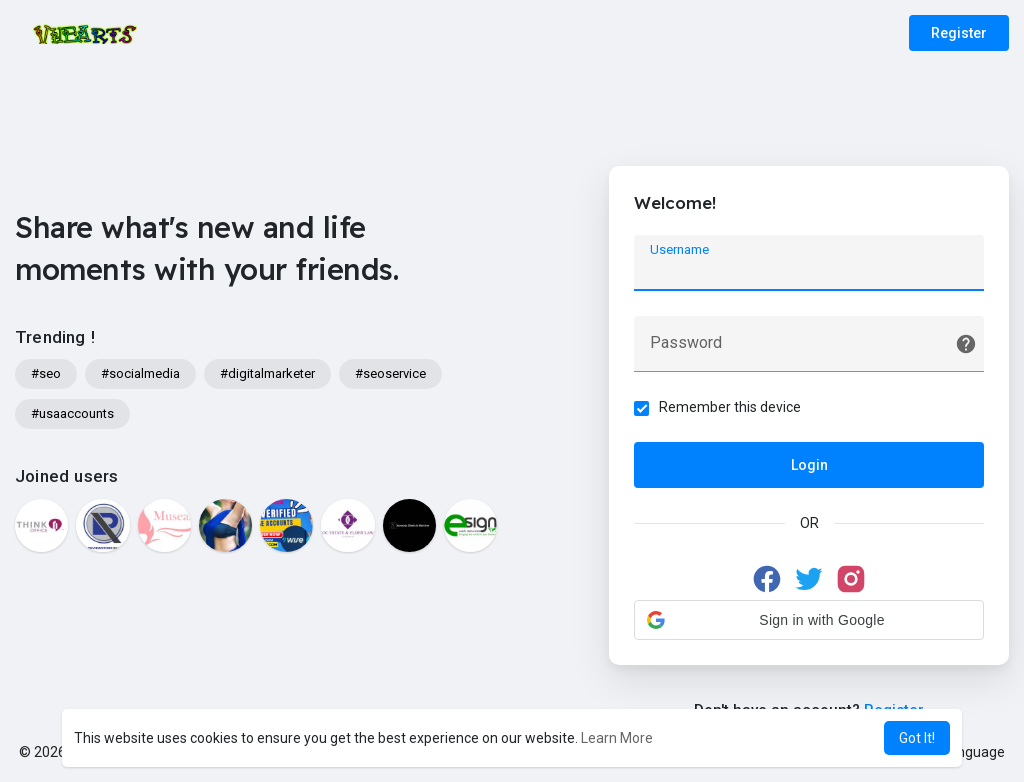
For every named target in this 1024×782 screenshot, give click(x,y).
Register (959, 33)
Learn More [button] (617, 738)
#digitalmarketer (267, 373)
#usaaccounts (72, 413)
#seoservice (390, 373)
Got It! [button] (917, 738)
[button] (809, 620)
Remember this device (730, 407)
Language (966, 752)
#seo (46, 373)
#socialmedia (140, 373)
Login (809, 465)
